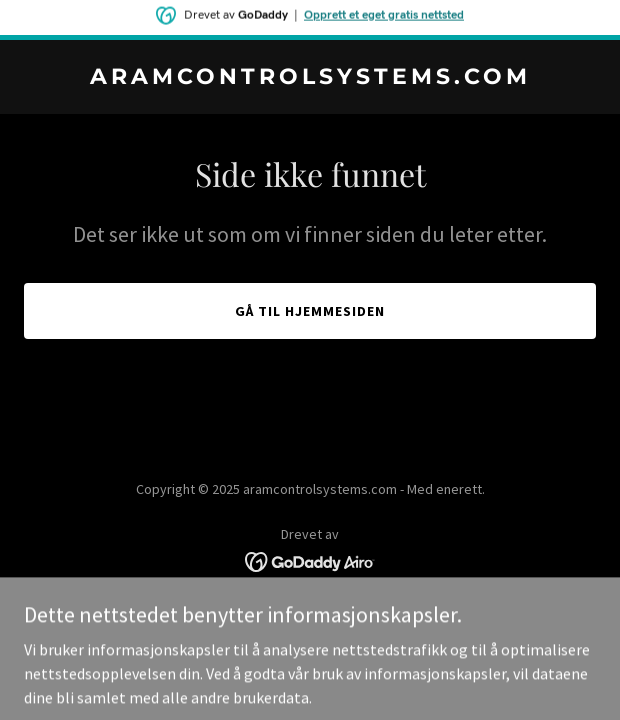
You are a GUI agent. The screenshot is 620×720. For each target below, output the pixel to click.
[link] (310, 78)
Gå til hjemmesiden (310, 311)
